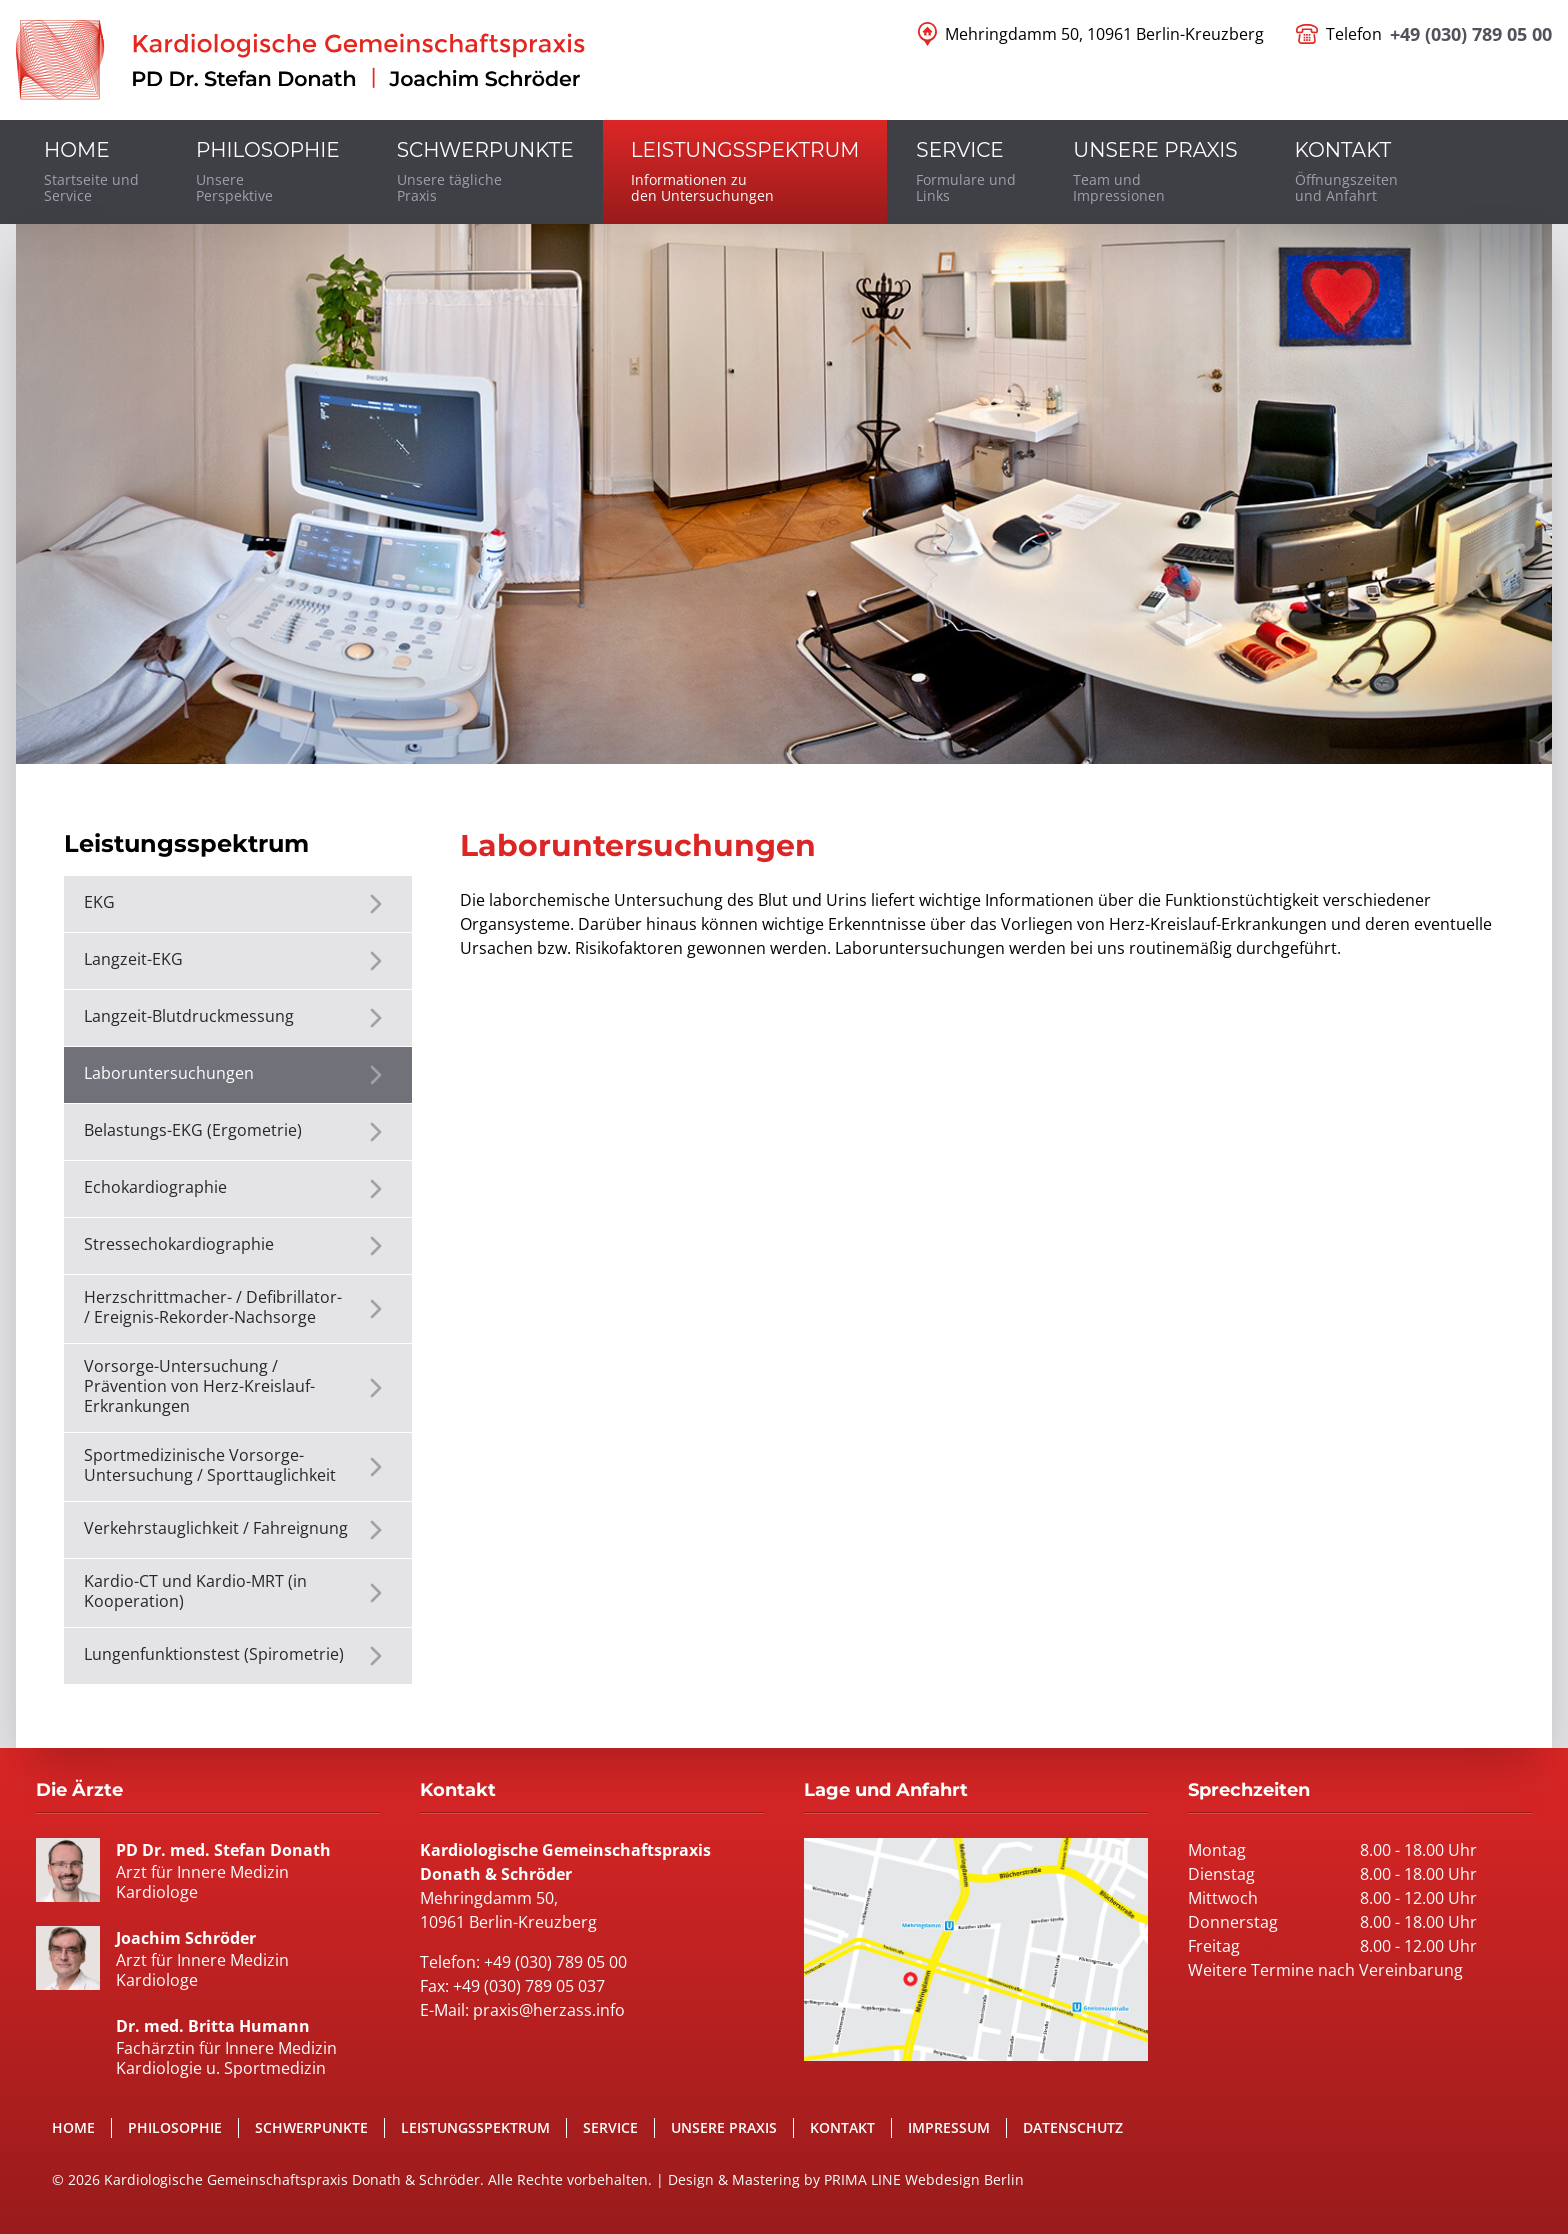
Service (610, 2127)
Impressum (949, 2127)
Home (73, 2127)
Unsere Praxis (724, 2127)
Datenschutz (1073, 2127)
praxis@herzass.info (549, 2010)
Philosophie (175, 2127)
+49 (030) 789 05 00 (1471, 34)
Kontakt (842, 2127)
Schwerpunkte (311, 2127)
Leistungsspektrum (475, 2127)
